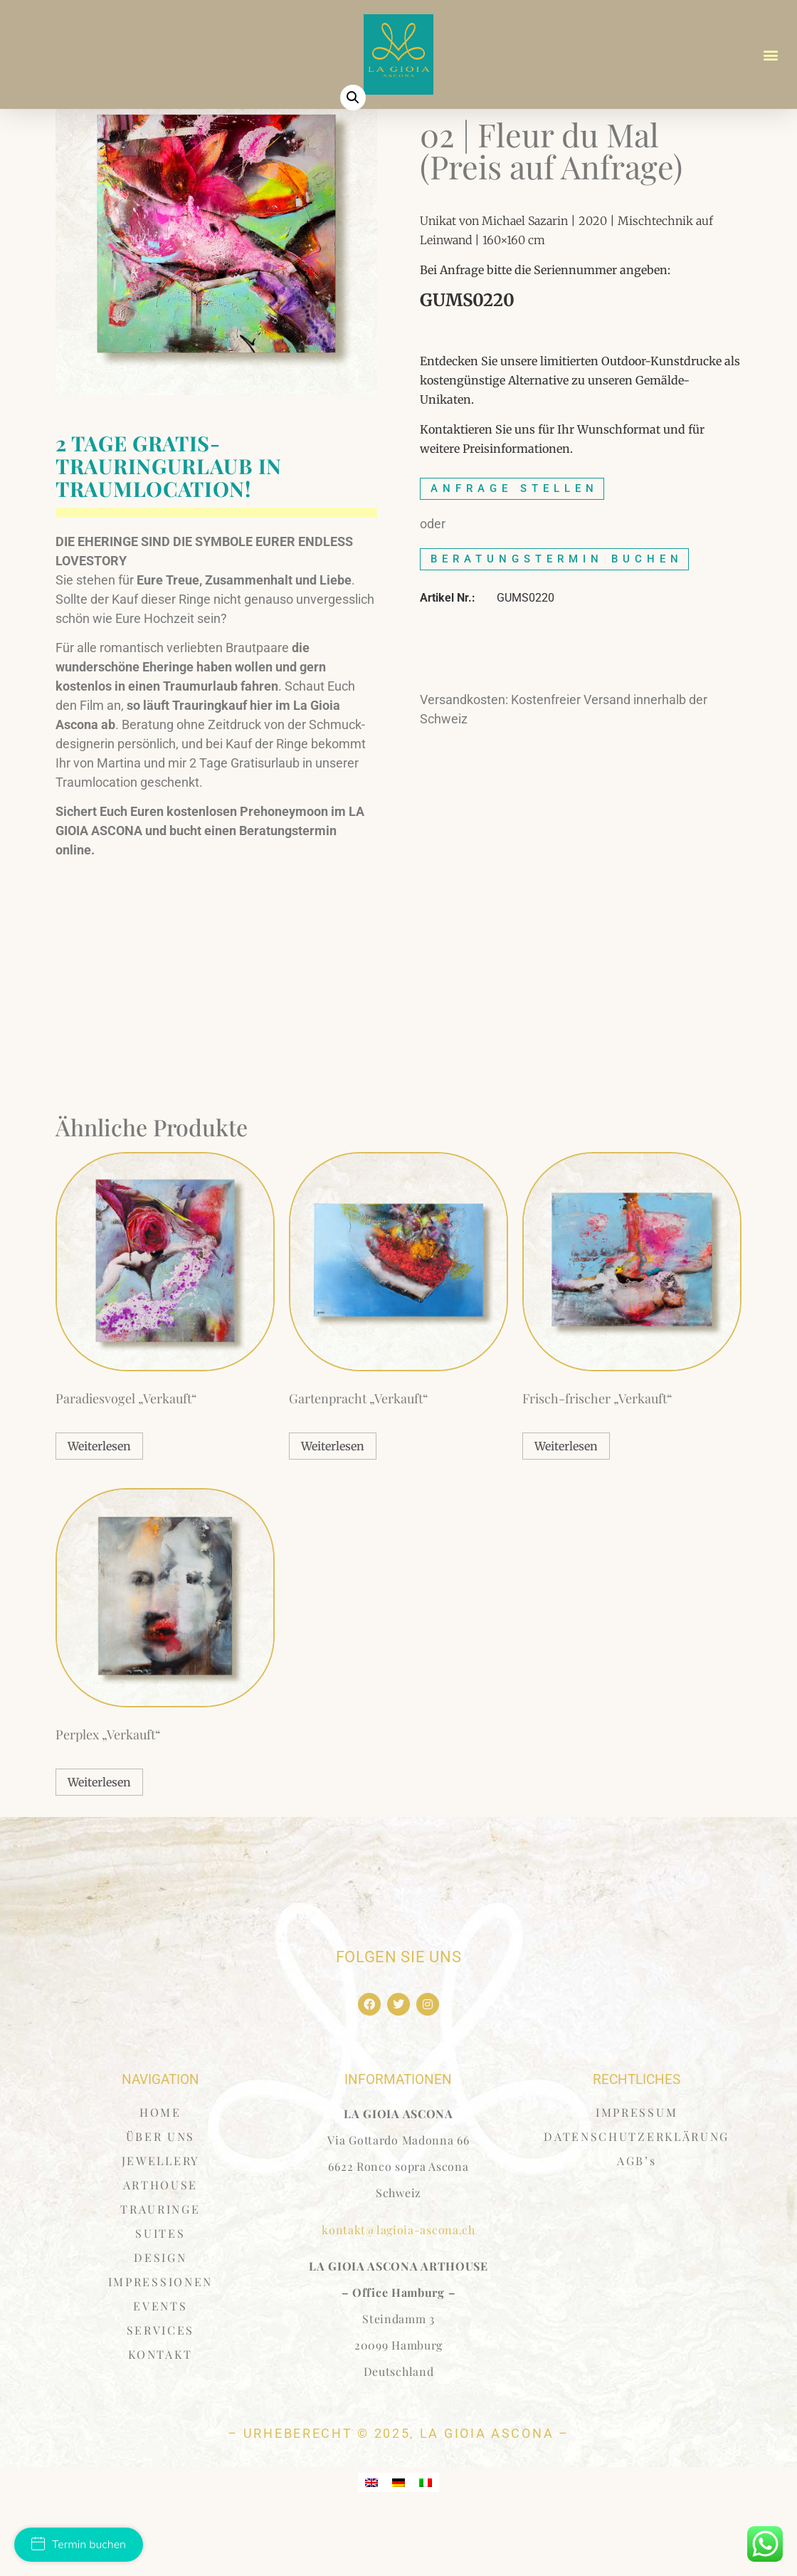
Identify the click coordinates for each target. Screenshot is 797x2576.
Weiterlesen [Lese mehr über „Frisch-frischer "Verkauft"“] (566, 1504)
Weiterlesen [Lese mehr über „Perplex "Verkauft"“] (99, 1839)
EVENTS (160, 2363)
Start (432, 139)
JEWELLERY (160, 2218)
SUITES (160, 2290)
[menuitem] (371, 2539)
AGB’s (637, 2218)
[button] (771, 54)
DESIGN (160, 2315)
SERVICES (161, 2387)
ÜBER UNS (161, 2194)
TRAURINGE (160, 2266)
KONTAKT (160, 2411)
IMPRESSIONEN (160, 2339)
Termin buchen (78, 2545)
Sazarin (475, 139)
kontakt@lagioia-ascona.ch (398, 2286)
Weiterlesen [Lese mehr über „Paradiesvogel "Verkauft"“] (99, 1504)
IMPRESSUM (636, 2169)
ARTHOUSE (161, 2242)
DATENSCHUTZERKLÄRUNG (636, 2194)
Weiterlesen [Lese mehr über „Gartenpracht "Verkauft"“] (332, 1504)
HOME (160, 2169)
